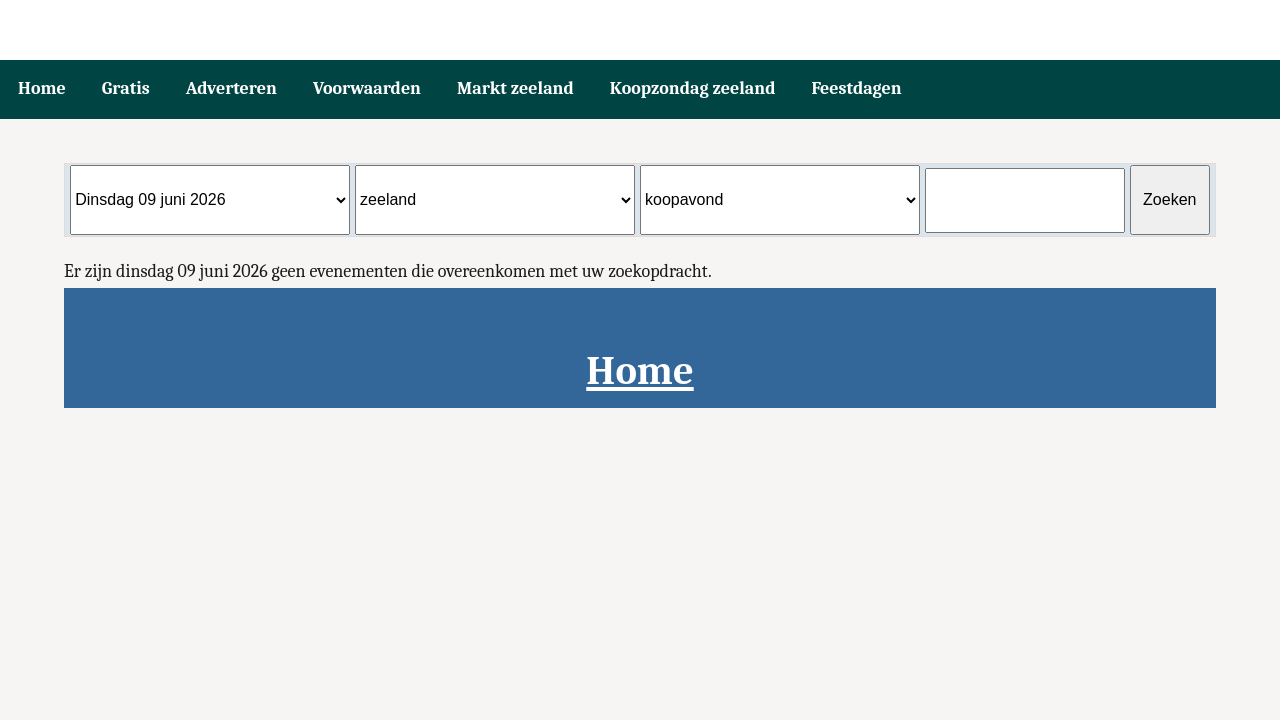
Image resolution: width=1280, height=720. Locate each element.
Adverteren (231, 88)
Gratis (126, 88)
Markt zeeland (515, 88)
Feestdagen (856, 88)
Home (42, 88)
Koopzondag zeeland (693, 88)
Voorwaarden (367, 88)
